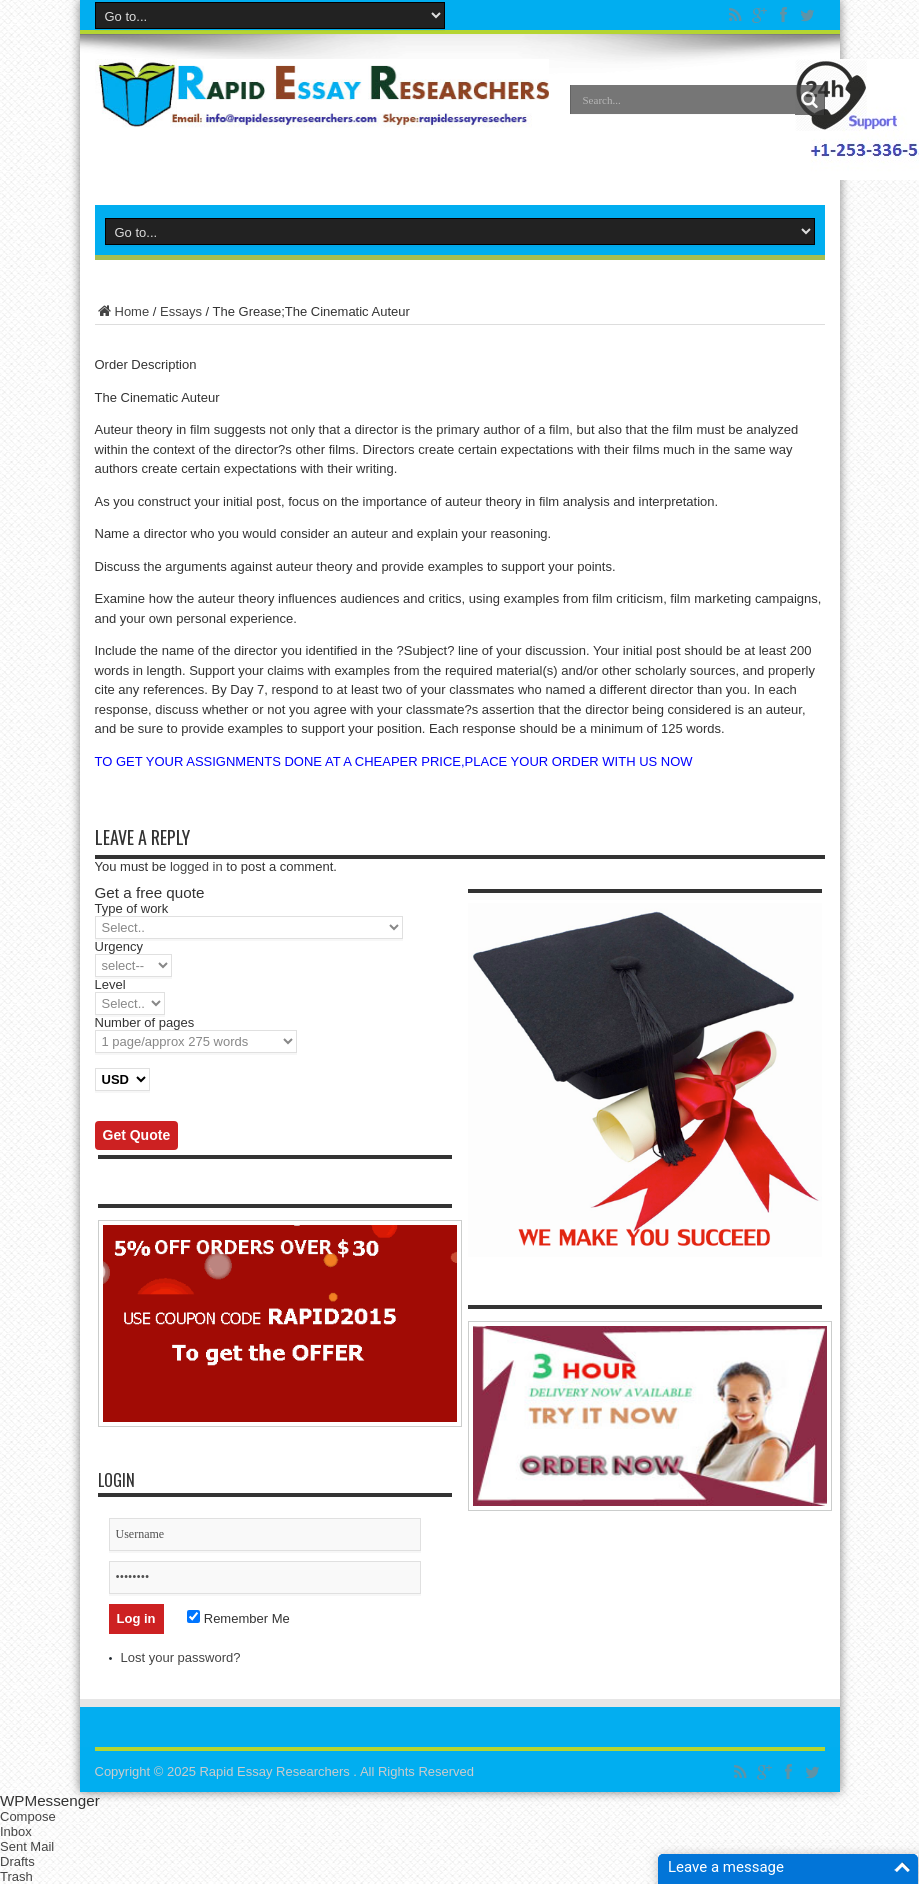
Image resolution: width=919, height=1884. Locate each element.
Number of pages (145, 1022)
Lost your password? (181, 1657)
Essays (181, 311)
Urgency (119, 946)
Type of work (132, 908)
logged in (196, 866)
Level (110, 984)
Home (122, 311)
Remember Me (238, 1618)
